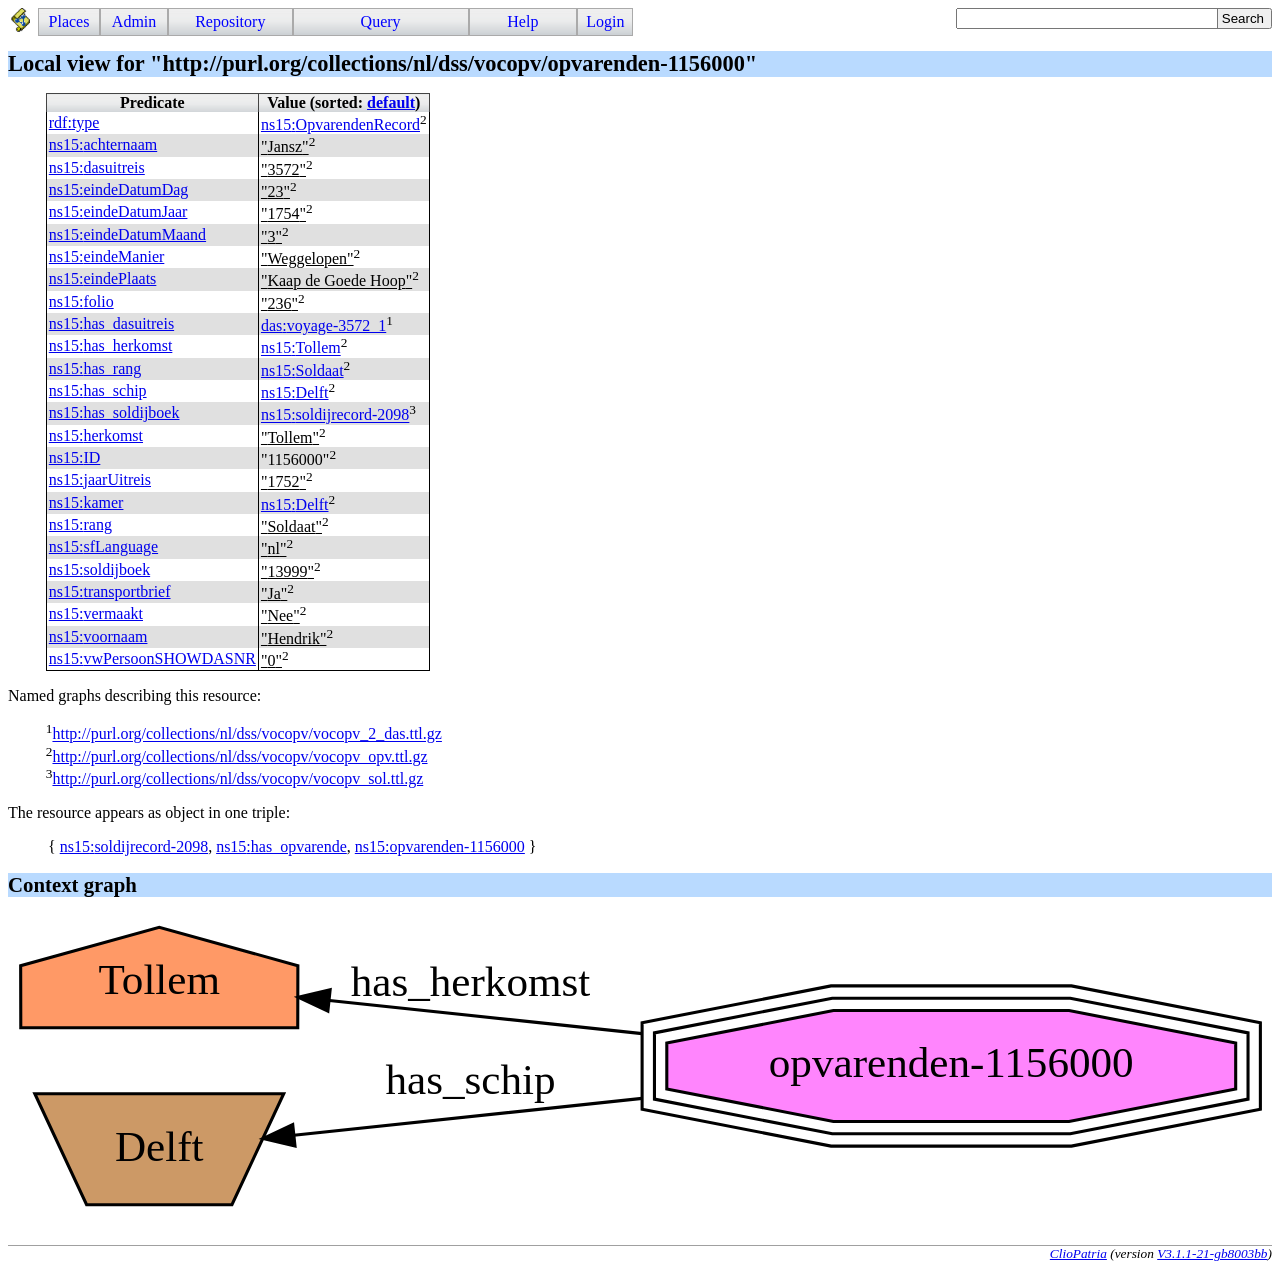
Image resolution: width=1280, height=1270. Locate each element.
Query (381, 21)
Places (69, 21)
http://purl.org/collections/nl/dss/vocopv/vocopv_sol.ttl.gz (237, 778)
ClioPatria (1078, 1253)
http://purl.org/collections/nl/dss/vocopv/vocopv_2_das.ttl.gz (246, 734)
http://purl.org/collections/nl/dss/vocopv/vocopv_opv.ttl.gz (239, 756)
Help (522, 21)
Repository (230, 21)
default (391, 102)
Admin (134, 21)
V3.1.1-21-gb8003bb (1212, 1253)
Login (605, 21)
